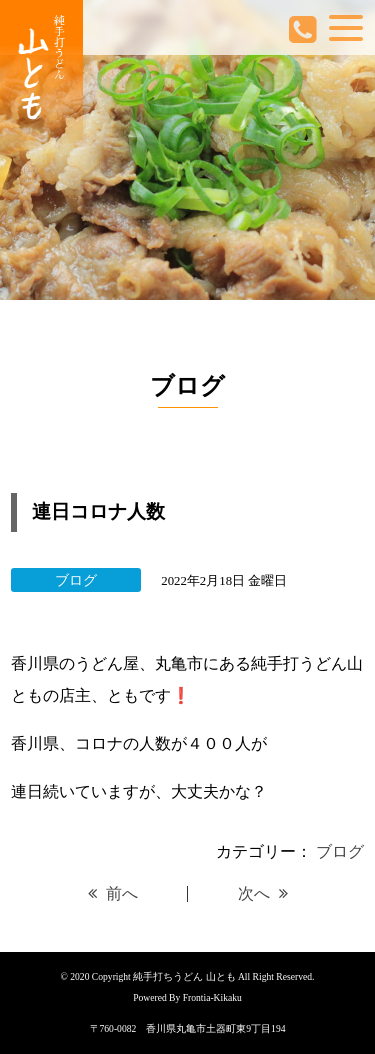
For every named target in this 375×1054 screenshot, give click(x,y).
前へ (113, 893)
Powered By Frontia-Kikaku (187, 997)
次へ (263, 893)
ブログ (340, 851)
